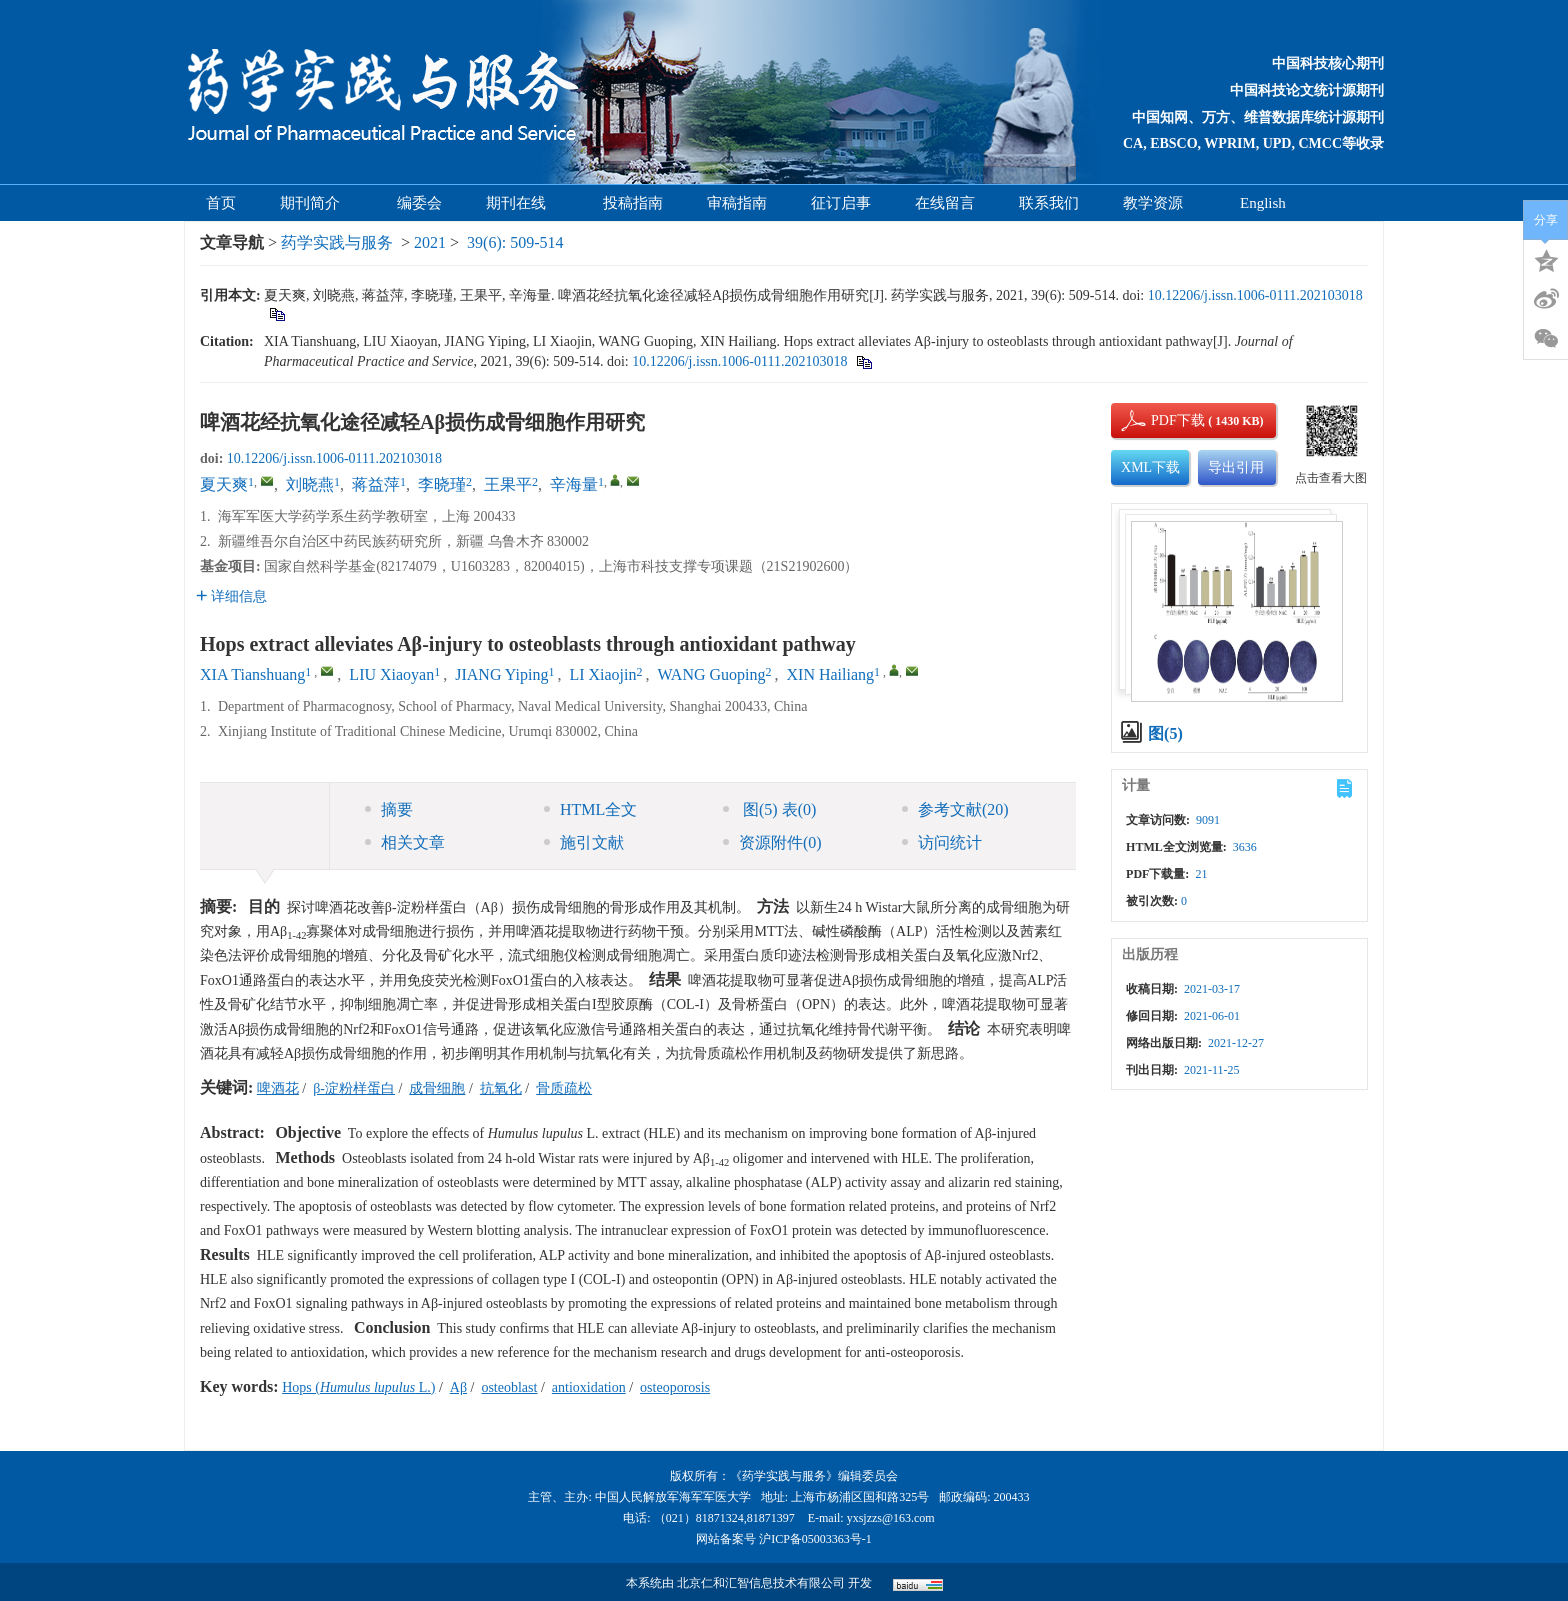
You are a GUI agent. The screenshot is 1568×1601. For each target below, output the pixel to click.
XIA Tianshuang (252, 674)
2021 (430, 242)
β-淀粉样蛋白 (354, 1088)
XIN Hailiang (831, 674)
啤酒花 (278, 1088)
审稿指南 (737, 203)
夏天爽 (224, 484)
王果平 (508, 484)
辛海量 (574, 484)
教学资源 (1159, 203)
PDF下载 (1161, 420)
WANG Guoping (712, 674)
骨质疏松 (564, 1088)
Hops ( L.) (358, 1387)
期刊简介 (316, 203)
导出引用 (1236, 467)
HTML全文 (590, 809)
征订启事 (841, 203)
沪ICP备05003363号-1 (815, 1539)
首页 (221, 203)
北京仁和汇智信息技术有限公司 (761, 1583)
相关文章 (405, 842)
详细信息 (231, 596)
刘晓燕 (310, 484)
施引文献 (584, 842)
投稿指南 (633, 203)
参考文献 (955, 809)
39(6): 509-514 (515, 242)
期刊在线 (522, 203)
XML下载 (1150, 467)
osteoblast (509, 1387)
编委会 (419, 203)
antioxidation (589, 1387)
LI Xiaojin (602, 674)
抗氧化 (501, 1088)
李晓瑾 (442, 484)
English (1263, 203)
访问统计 (942, 842)
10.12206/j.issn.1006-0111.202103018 (1255, 295)
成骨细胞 (437, 1088)
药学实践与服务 (337, 242)
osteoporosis (675, 1387)
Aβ (458, 1387)
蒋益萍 (376, 484)
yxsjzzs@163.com (891, 1518)
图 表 (769, 809)
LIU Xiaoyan (391, 674)
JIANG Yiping (501, 674)
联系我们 (1049, 203)
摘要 (389, 809)
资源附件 (772, 842)
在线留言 (945, 203)
